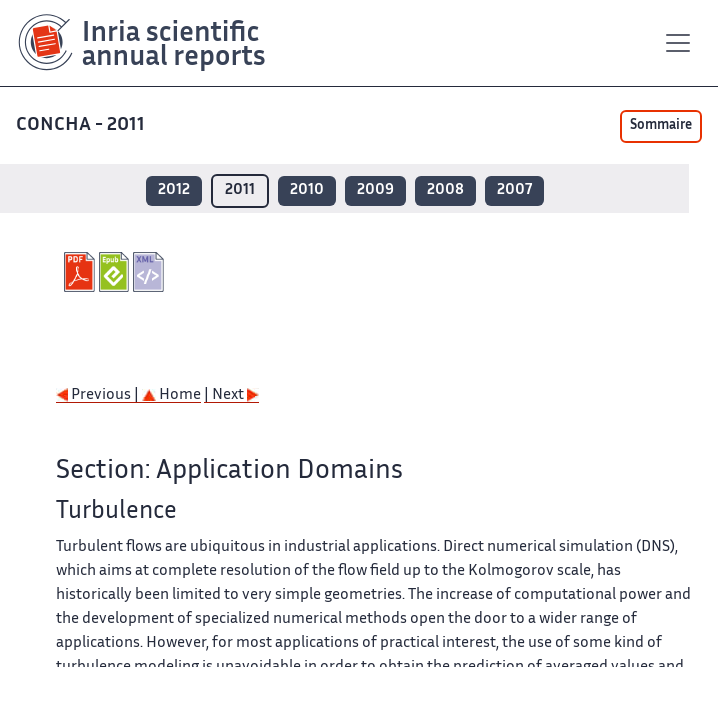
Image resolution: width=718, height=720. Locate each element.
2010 (307, 190)
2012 (174, 190)
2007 (514, 190)
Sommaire (661, 126)
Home (171, 395)
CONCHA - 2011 (80, 125)
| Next (231, 395)
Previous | (99, 395)
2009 (375, 190)
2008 (445, 190)
